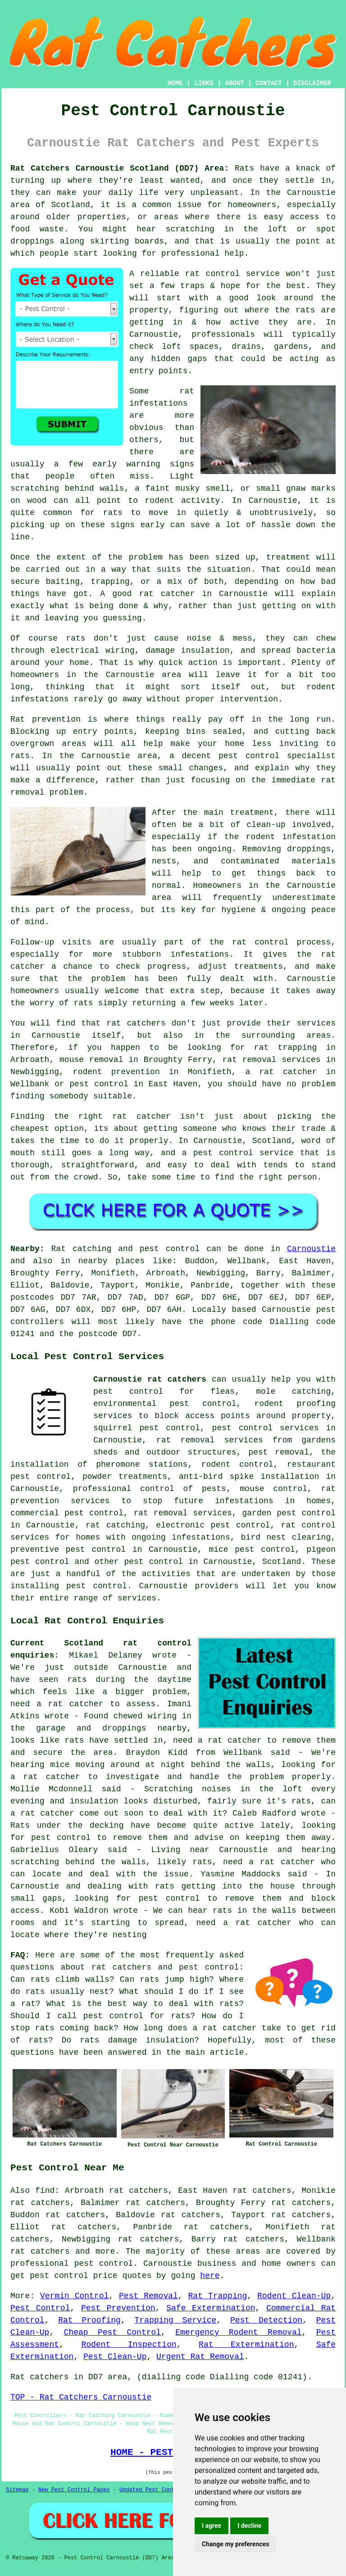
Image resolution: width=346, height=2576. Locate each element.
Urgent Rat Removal (200, 2356)
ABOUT (234, 83)
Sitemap (17, 2490)
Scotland (281, 1561)
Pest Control (40, 2308)
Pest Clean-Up (114, 2356)
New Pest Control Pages (73, 2490)
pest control (153, 1561)
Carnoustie (311, 1248)
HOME (175, 83)
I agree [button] (211, 2525)
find (45, 2190)
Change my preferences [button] (235, 2544)
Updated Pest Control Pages (161, 2490)
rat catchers (39, 2251)
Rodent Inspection (128, 2344)
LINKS (203, 83)
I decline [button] (249, 2525)
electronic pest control (213, 1525)
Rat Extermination (246, 2344)
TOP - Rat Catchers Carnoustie (80, 2397)
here (209, 2275)
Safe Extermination (210, 2308)
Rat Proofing (89, 2320)
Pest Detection (266, 2320)
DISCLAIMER (312, 83)
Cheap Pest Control (112, 2332)
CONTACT (268, 83)
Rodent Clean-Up (294, 2295)
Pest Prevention (118, 2308)
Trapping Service (175, 2320)
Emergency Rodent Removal (238, 2332)
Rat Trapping (217, 2295)
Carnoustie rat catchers (149, 1379)
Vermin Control (74, 2295)
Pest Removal (148, 2295)
